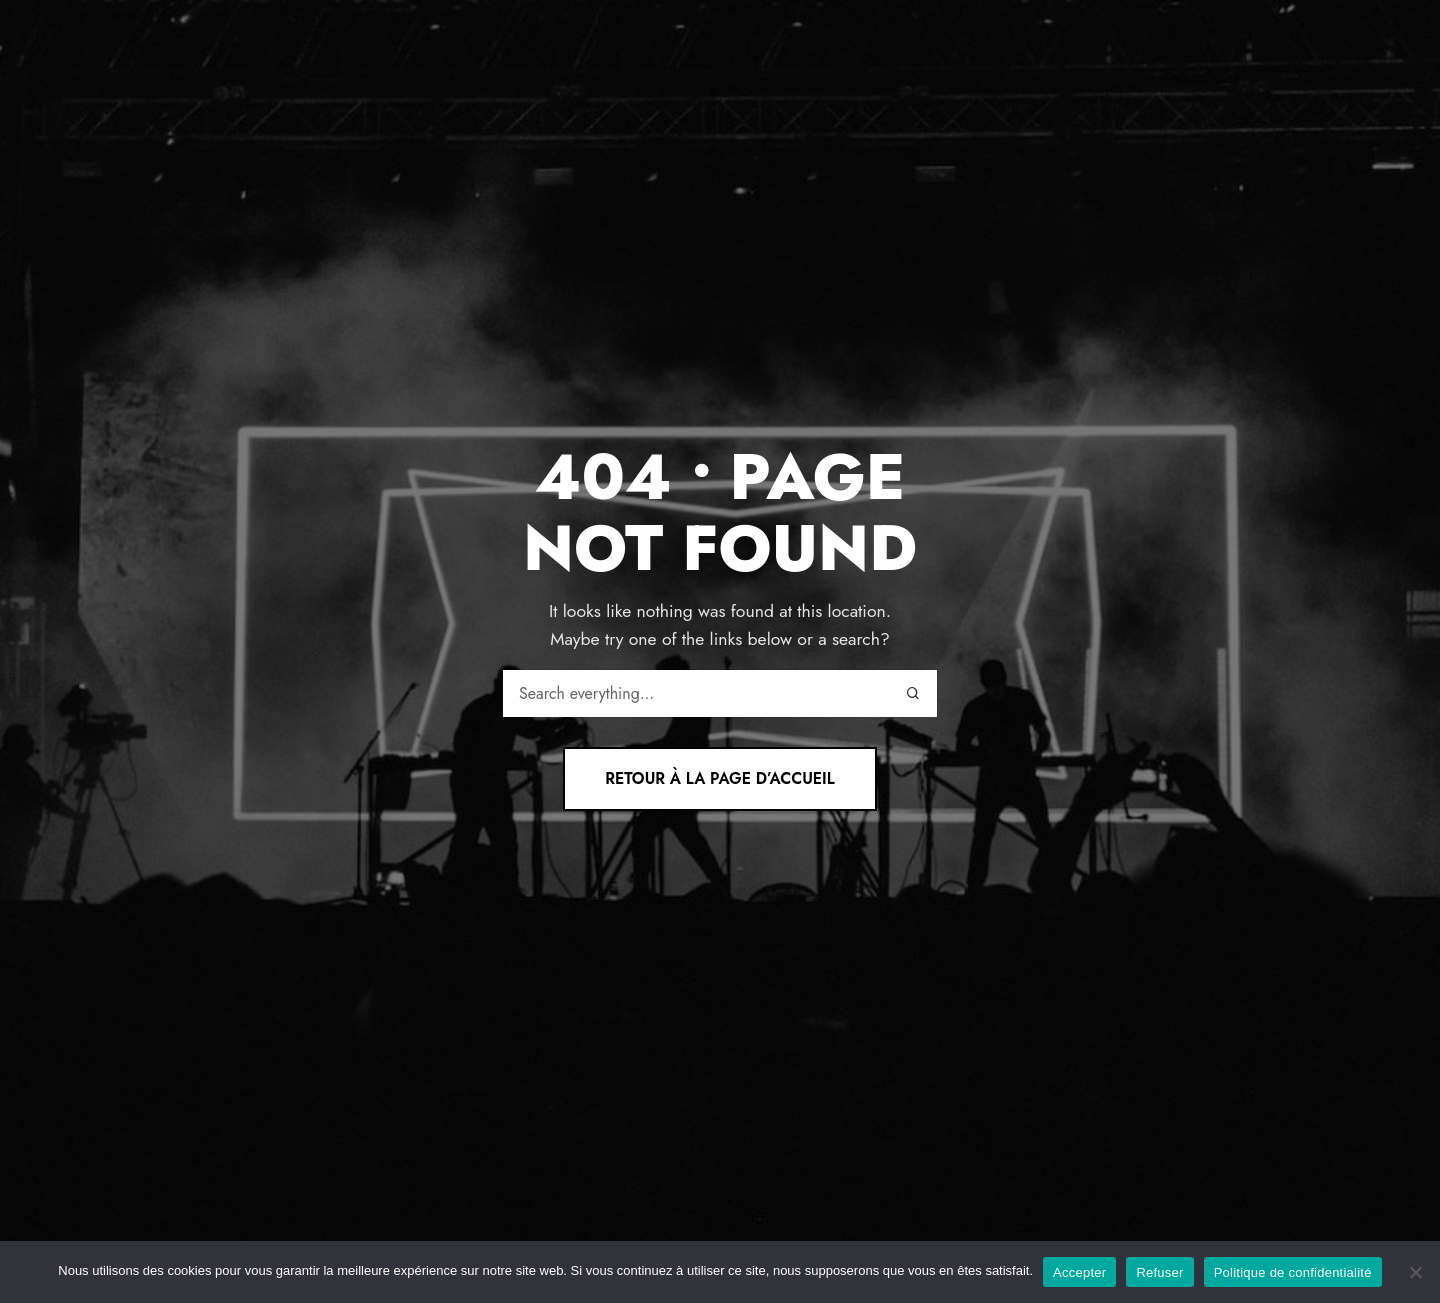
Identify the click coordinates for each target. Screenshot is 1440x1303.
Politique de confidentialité (1293, 1272)
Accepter (1079, 1272)
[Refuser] (1415, 1272)
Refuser (1159, 1272)
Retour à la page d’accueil (719, 778)
